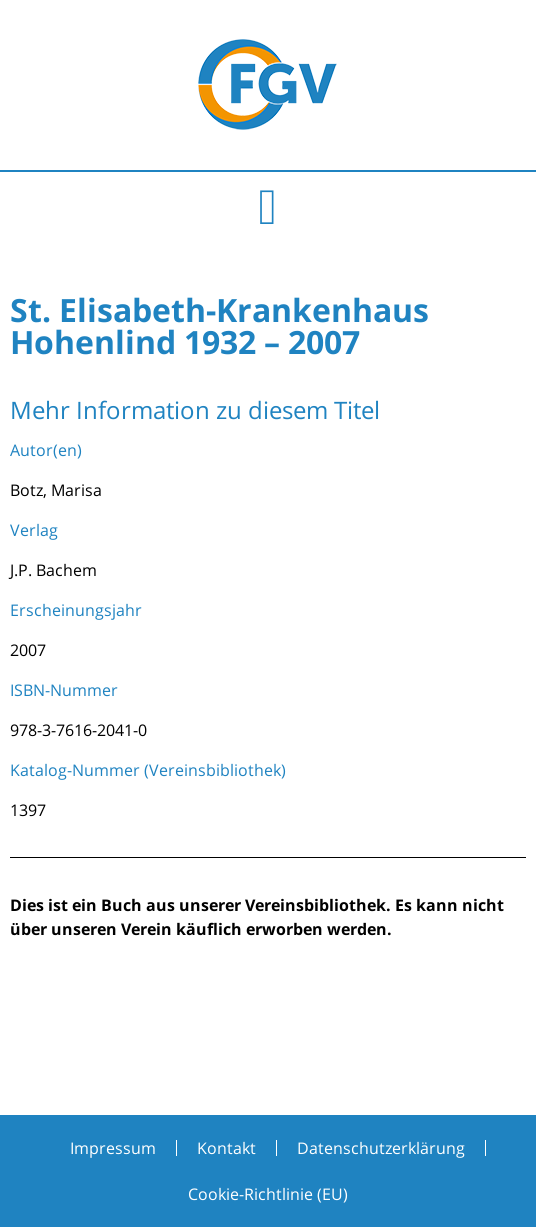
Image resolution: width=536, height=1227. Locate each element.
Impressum (113, 1148)
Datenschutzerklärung (381, 1148)
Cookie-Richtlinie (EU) (268, 1194)
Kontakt (226, 1148)
